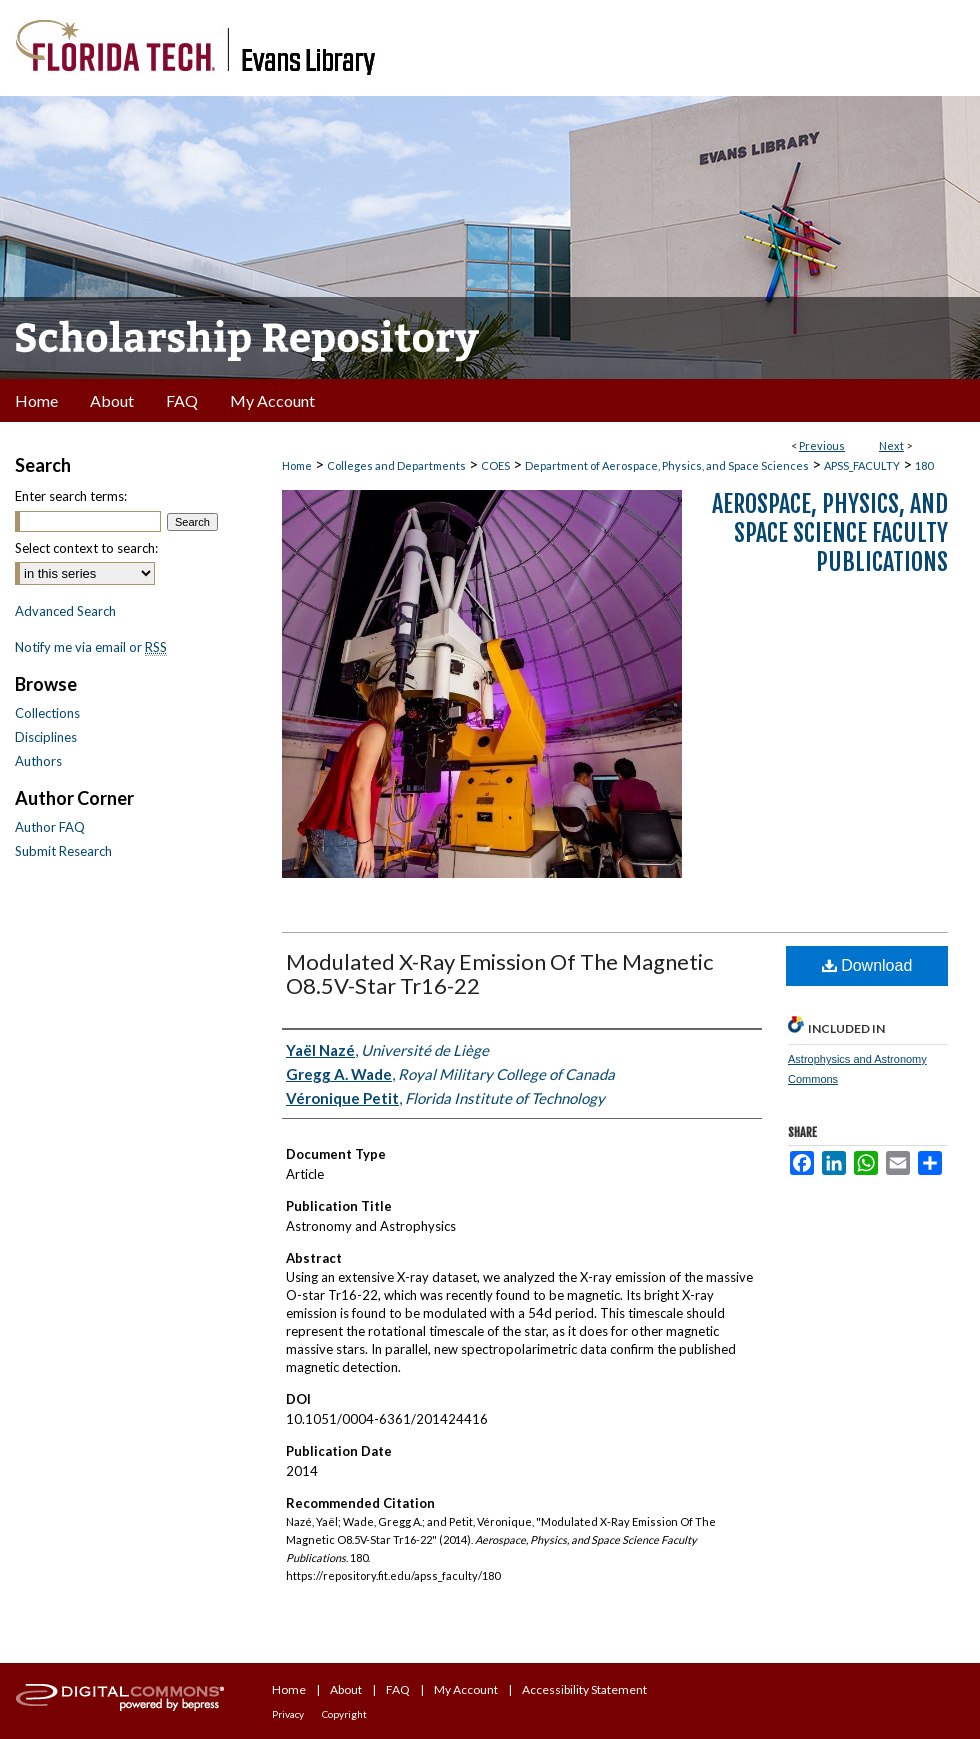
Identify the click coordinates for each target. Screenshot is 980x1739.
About (346, 1689)
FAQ (398, 1689)
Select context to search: (86, 548)
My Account (466, 1689)
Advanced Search (65, 611)
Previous (822, 445)
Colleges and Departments (396, 465)
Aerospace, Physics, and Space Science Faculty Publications (830, 533)
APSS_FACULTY (862, 465)
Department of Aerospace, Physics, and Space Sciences (667, 465)
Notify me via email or (91, 647)
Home (297, 465)
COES (495, 465)
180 (924, 465)
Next (891, 445)
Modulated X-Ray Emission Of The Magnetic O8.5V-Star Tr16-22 (499, 973)
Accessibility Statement (584, 1689)
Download (867, 965)
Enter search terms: (71, 496)
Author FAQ (50, 827)
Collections (47, 713)
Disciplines (46, 737)
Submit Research (63, 851)
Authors (38, 761)
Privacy (288, 1714)
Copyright (344, 1714)
